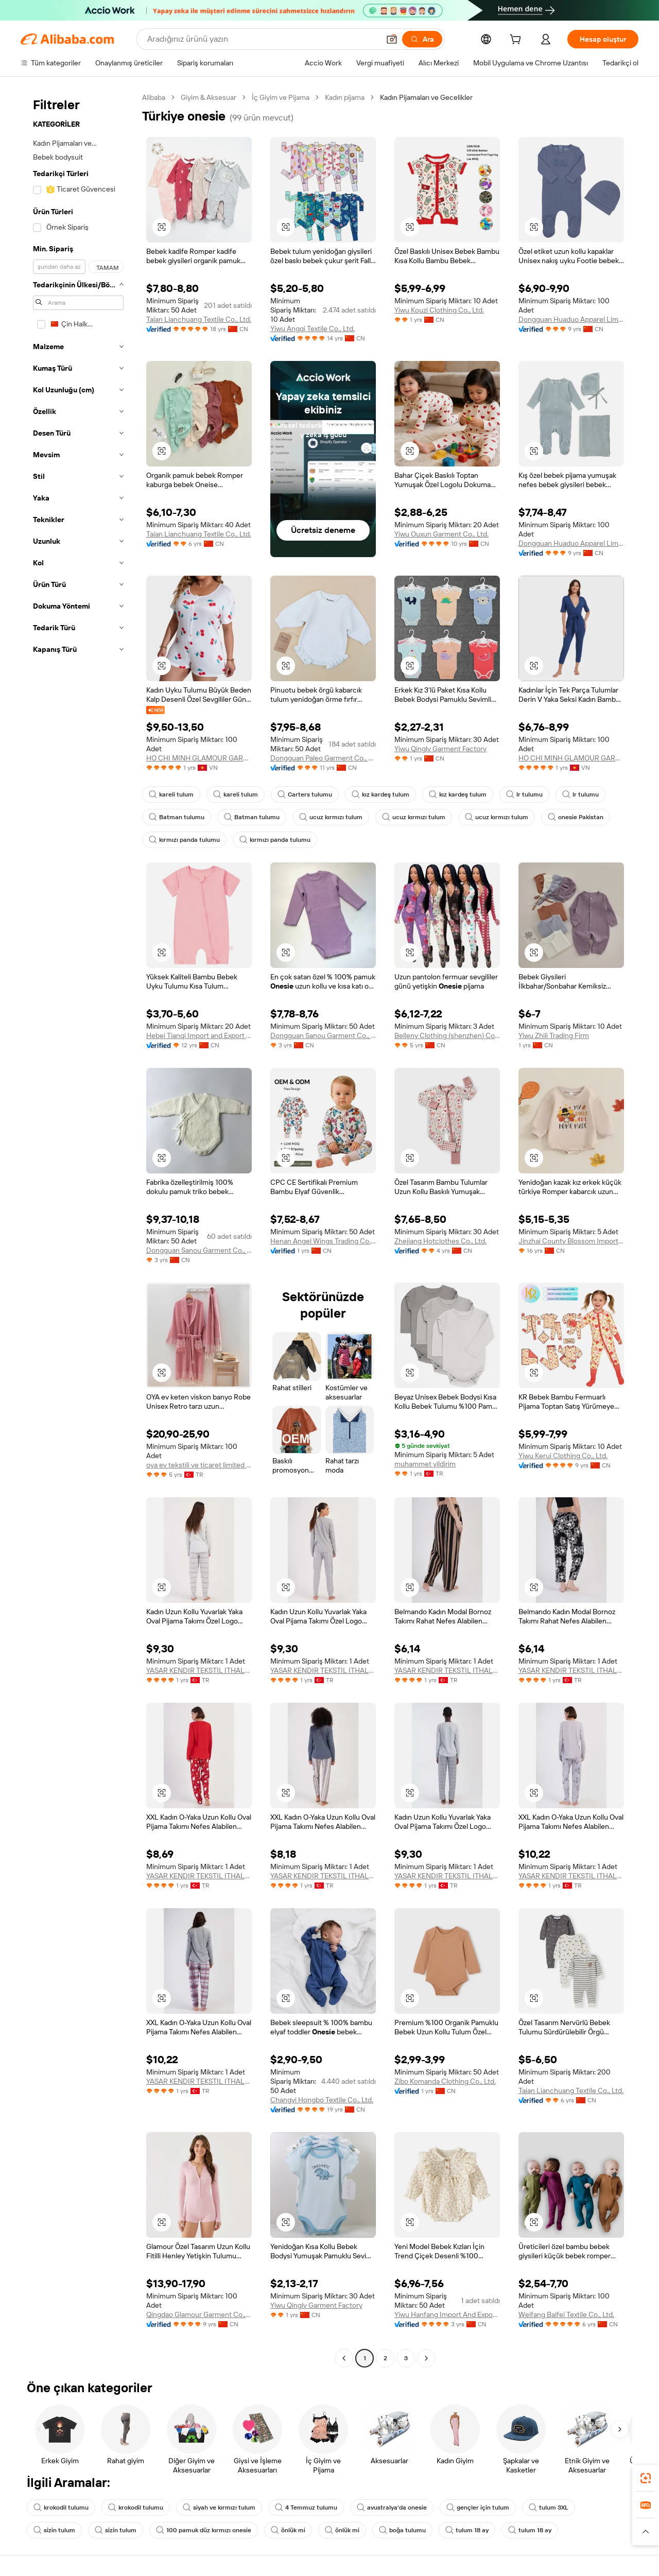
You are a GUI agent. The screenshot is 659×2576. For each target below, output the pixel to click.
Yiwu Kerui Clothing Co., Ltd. (563, 1455)
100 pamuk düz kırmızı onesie (203, 2530)
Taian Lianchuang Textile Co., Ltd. (198, 319)
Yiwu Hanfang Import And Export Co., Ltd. (447, 2314)
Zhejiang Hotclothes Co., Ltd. (440, 1241)
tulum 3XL (548, 2507)
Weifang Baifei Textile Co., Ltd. (566, 2314)
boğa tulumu (402, 2530)
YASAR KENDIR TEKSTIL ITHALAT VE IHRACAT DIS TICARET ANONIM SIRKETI (199, 1670)
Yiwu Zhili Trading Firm (553, 1035)
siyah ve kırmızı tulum (219, 2507)
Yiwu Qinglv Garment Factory (440, 749)
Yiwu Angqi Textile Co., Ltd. (312, 328)
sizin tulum (54, 2530)
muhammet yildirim (425, 1464)
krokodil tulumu (61, 2507)
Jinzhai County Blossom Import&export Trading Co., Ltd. (571, 1241)
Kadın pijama (345, 97)
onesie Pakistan (575, 817)
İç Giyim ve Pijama (280, 97)
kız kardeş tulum (380, 794)
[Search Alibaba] (262, 39)
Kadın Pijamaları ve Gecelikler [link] (426, 97)
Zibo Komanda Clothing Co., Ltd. (445, 2081)
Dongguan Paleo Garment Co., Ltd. (323, 758)
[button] (392, 39)
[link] (645, 2478)
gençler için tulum (477, 2507)
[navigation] (78, 1229)
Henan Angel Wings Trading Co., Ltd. (323, 1241)
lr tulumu (524, 794)
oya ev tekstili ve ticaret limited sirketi (199, 1465)
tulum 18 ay (467, 2530)
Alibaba (153, 97)
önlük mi (288, 2530)
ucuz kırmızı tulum (330, 817)
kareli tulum (171, 794)
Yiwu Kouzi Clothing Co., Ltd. (439, 310)
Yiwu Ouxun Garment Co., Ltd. (441, 534)
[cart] (517, 41)
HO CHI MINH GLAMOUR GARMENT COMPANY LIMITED (199, 758)
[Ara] (422, 39)
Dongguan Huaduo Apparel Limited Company (571, 319)
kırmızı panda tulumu (184, 840)
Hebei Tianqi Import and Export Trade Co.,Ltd (199, 1035)
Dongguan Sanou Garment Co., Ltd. (323, 1035)
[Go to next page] (426, 2358)
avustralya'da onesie (392, 2507)
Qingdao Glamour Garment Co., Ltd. (199, 2314)
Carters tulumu (305, 794)
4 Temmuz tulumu (306, 2507)
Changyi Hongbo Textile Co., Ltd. (321, 2100)
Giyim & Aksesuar (208, 97)
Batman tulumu (176, 817)
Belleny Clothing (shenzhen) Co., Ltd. (447, 1035)
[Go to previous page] (344, 2358)
